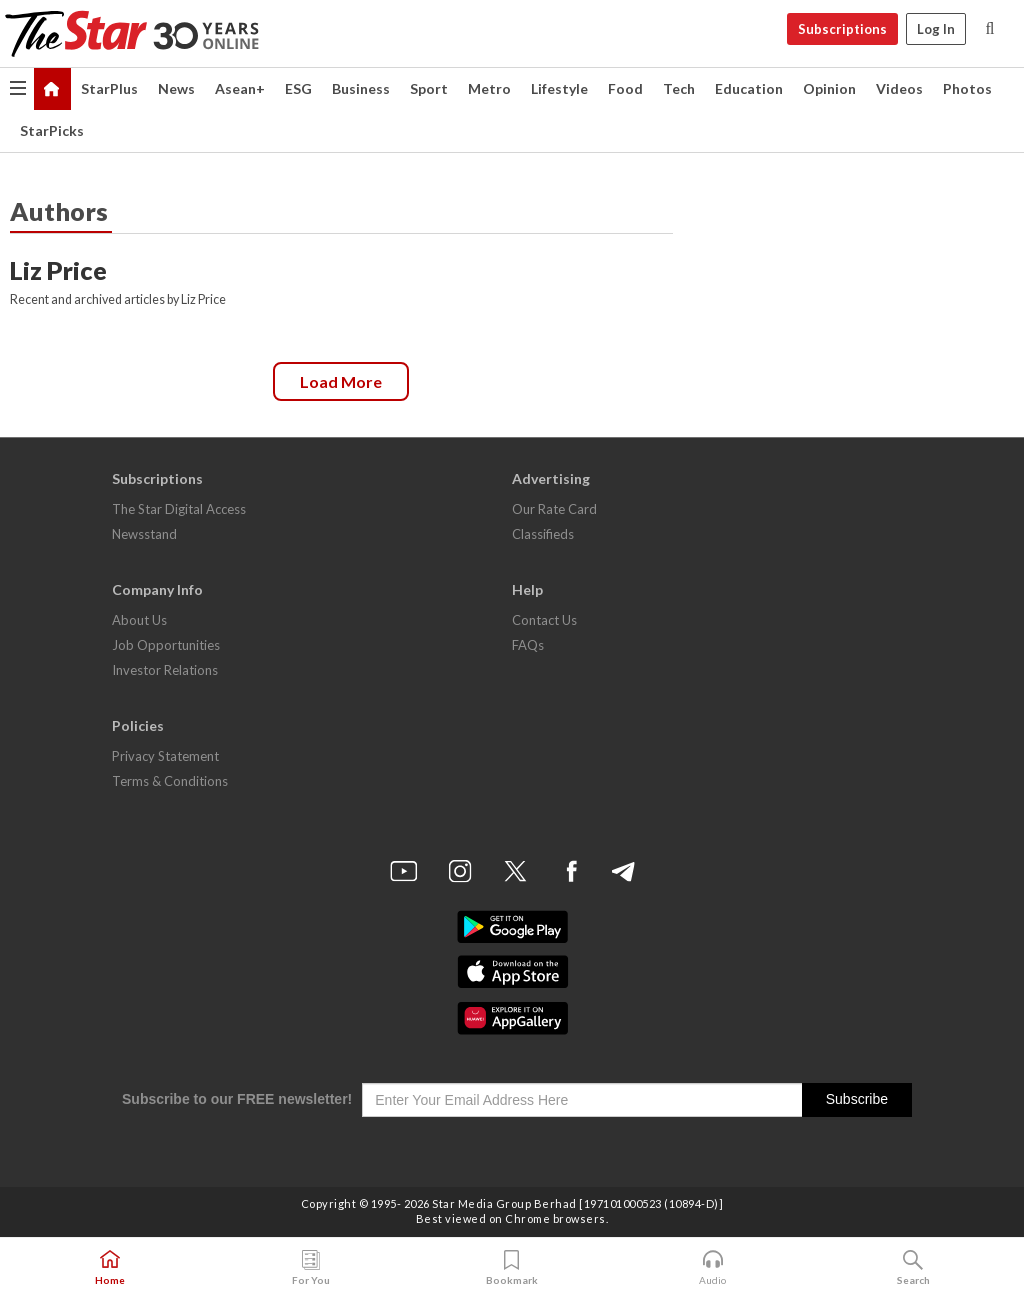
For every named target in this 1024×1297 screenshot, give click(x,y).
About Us (139, 620)
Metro (489, 88)
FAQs (528, 645)
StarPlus (109, 88)
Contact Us (544, 620)
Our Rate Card (554, 509)
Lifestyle (559, 88)
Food (625, 88)
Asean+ (240, 88)
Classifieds (543, 534)
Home (110, 1268)
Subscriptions (842, 29)
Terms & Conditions (170, 781)
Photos (967, 88)
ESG (298, 88)
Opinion (829, 88)
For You (311, 1268)
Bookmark (512, 1268)
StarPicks (52, 130)
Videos (899, 88)
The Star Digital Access (179, 509)
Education (749, 88)
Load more (341, 381)
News (176, 88)
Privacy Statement (165, 756)
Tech (679, 88)
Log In (936, 29)
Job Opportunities (166, 645)
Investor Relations (165, 670)
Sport (429, 88)
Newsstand (144, 534)
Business (361, 88)
